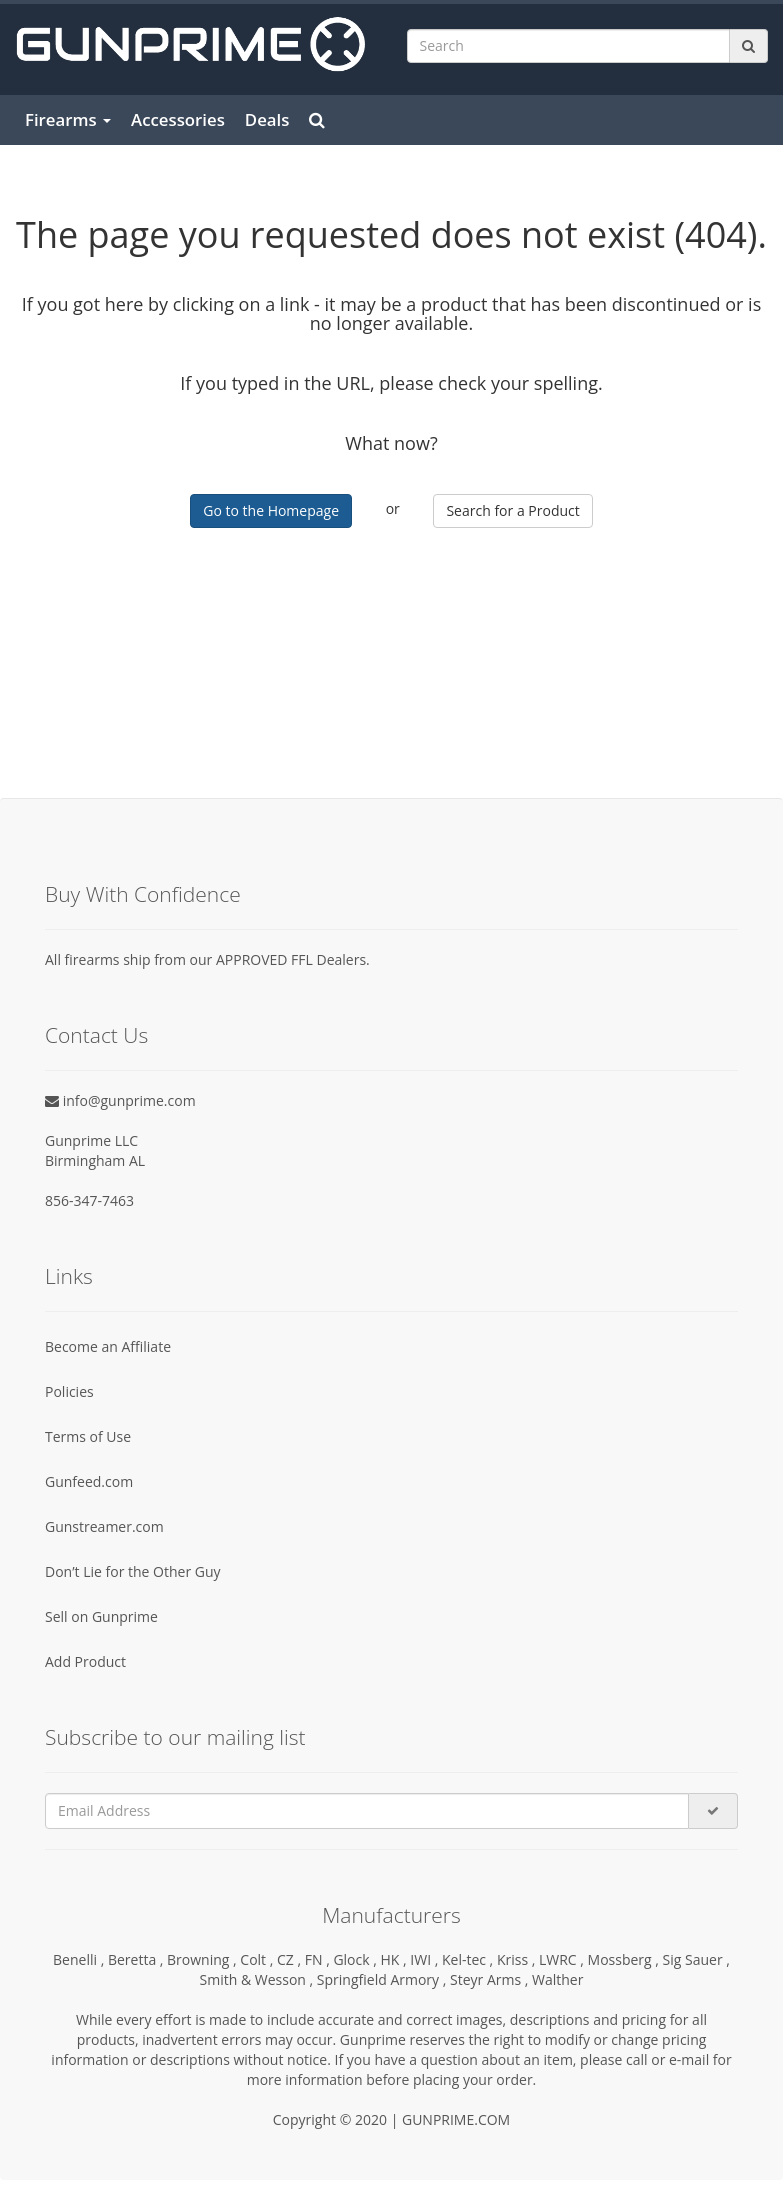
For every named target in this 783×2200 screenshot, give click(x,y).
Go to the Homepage (271, 510)
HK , (396, 1959)
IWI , (426, 1959)
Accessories (178, 119)
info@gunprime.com (120, 1100)
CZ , (291, 1959)
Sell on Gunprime (101, 1616)
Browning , (203, 1959)
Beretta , (137, 1959)
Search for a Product (512, 510)
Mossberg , (625, 1959)
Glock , (356, 1959)
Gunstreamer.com (104, 1526)
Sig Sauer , (696, 1959)
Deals (267, 119)
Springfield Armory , (383, 1979)
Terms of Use (88, 1436)
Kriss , (518, 1959)
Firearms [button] (68, 119)
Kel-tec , (469, 1959)
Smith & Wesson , (258, 1979)
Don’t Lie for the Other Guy (133, 1571)
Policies (69, 1391)
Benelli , (80, 1959)
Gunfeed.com (89, 1481)
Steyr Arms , (491, 1979)
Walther (557, 1979)
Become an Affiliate (108, 1346)
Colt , (258, 1959)
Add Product (85, 1661)
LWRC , (563, 1959)
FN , (319, 1959)
